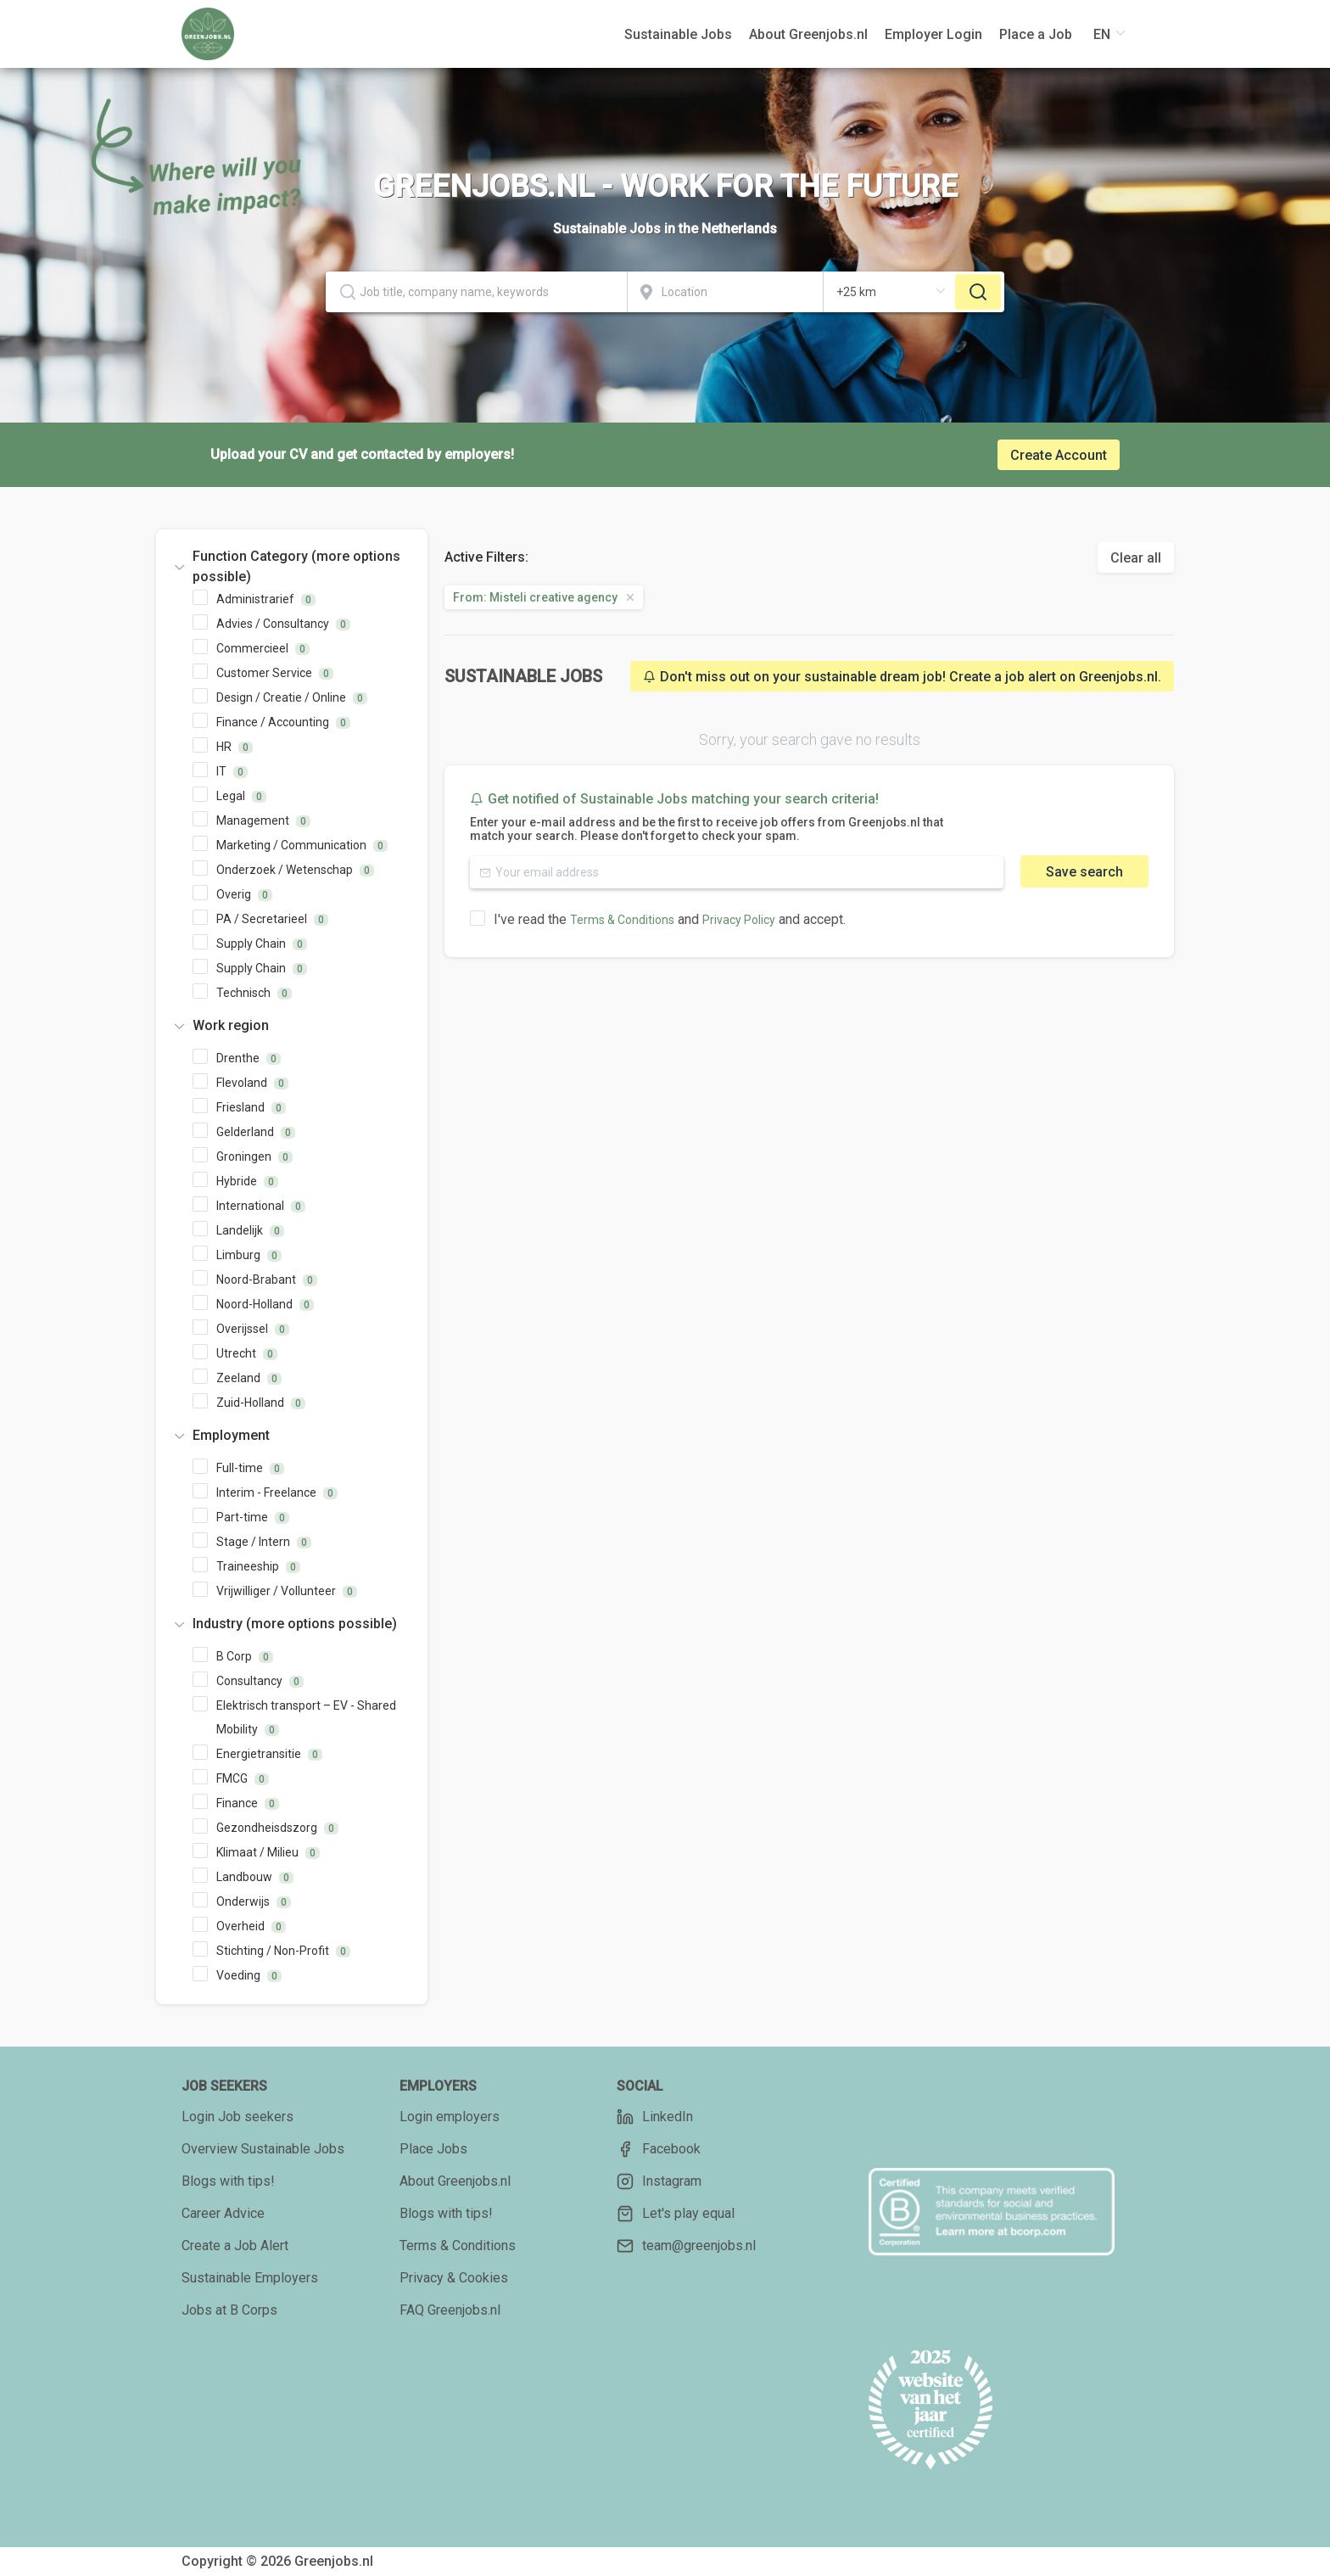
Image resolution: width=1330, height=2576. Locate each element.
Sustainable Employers (250, 2278)
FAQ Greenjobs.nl (450, 2310)
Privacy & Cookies (454, 2278)
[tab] (292, 566)
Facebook (659, 2149)
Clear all (1135, 558)
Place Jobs (433, 2149)
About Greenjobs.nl (455, 2181)
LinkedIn (655, 2116)
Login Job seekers (237, 2116)
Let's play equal (676, 2213)
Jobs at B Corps (229, 2310)
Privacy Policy (738, 920)
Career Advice (223, 2213)
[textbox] (476, 292)
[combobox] (477, 292)
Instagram (659, 2181)
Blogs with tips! (228, 2181)
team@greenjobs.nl (686, 2245)
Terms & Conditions (622, 920)
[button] (292, 566)
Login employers (450, 2116)
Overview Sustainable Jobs (263, 2149)
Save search (1084, 872)
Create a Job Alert (235, 2245)
